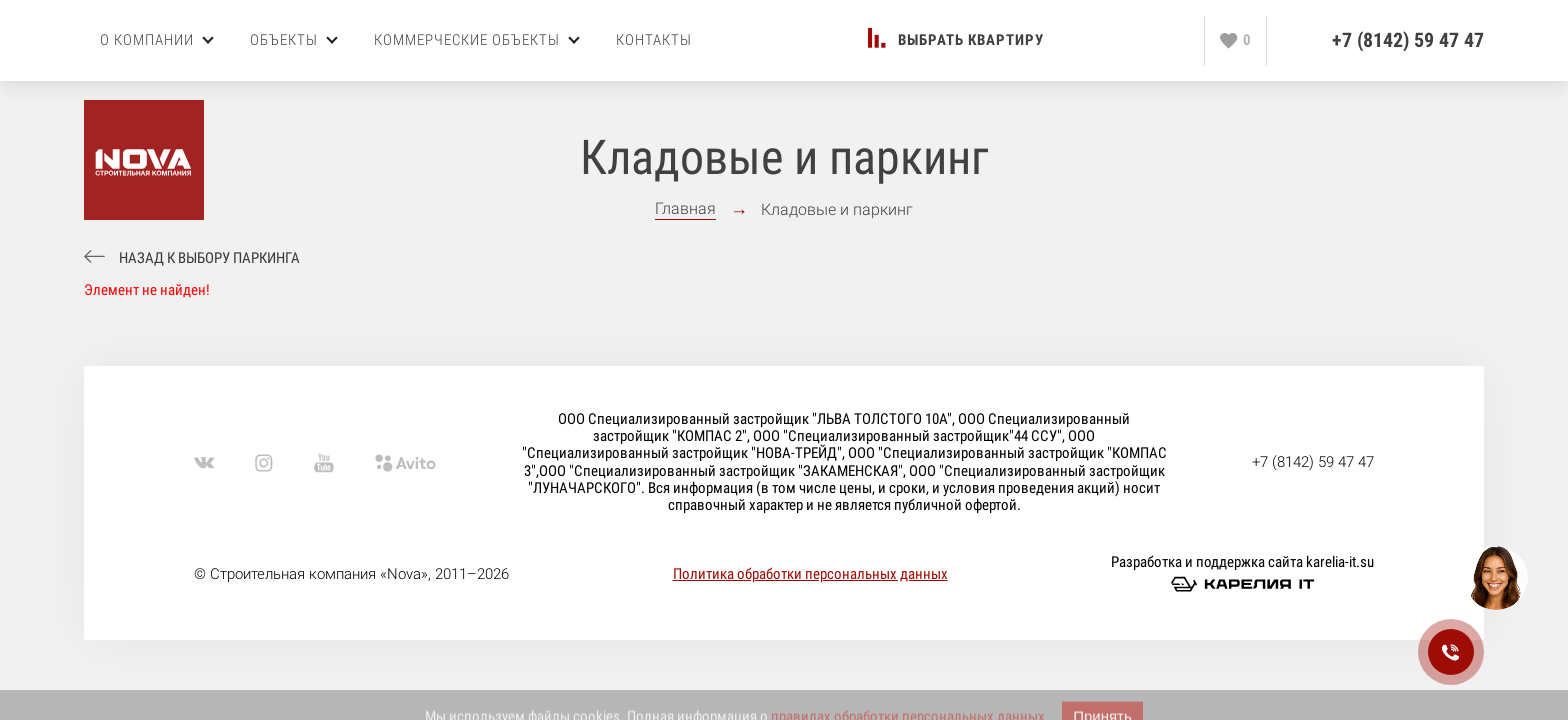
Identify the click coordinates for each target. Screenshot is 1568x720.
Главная (685, 209)
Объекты (294, 40)
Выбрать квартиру (971, 40)
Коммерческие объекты (477, 40)
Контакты (654, 40)
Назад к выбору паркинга (209, 258)
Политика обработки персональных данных (810, 574)
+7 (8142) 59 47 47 (1408, 40)
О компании (157, 40)
